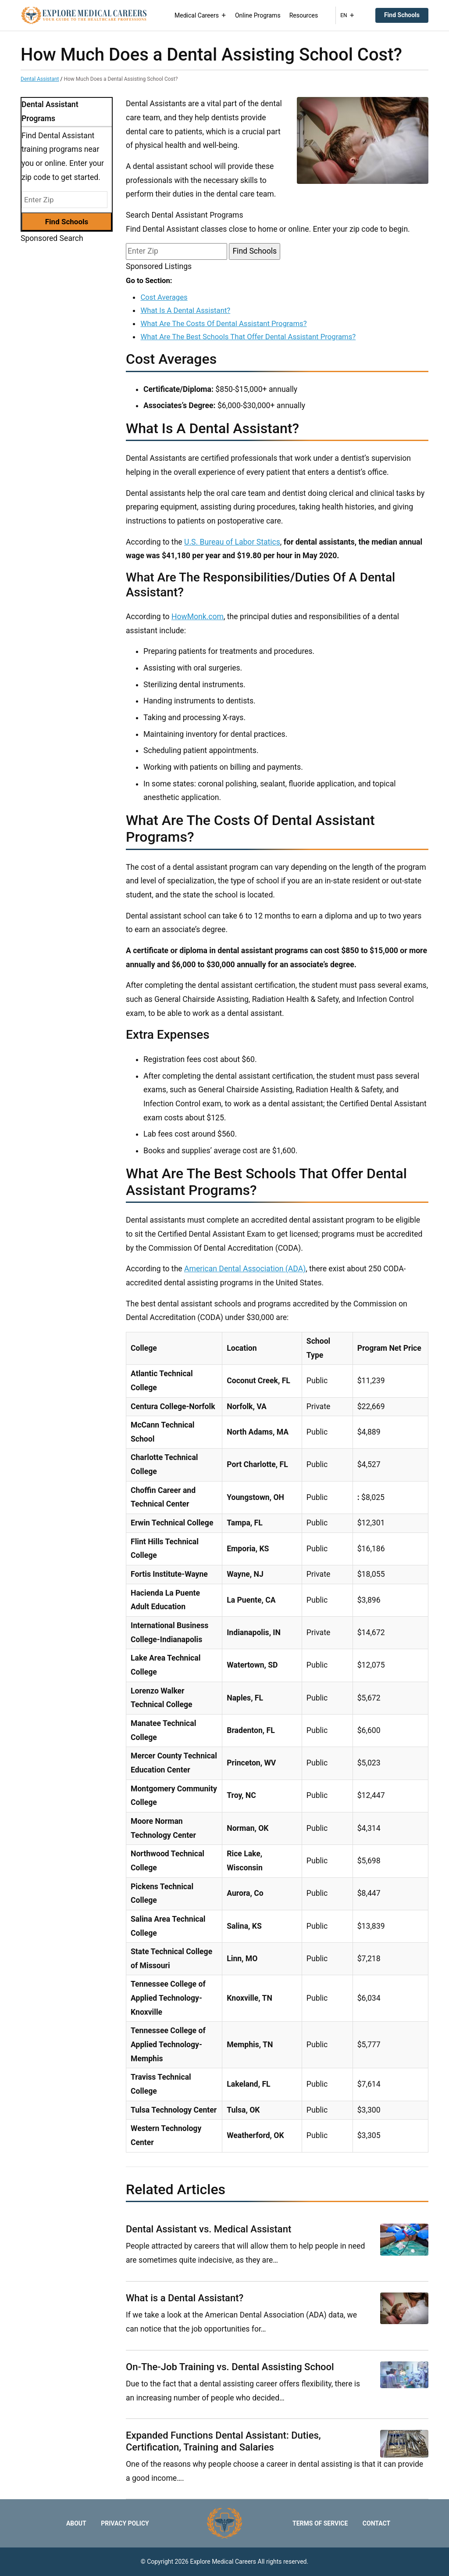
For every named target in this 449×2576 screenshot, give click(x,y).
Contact (376, 2523)
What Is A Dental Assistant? (185, 310)
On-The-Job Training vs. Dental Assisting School (230, 2366)
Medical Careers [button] (200, 15)
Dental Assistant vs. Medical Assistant (208, 2229)
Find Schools (402, 14)
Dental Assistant (40, 79)
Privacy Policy (125, 2523)
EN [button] (347, 15)
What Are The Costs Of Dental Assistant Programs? (223, 323)
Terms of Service (320, 2523)
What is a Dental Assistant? (184, 2298)
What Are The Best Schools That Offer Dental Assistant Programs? (248, 336)
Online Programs (258, 15)
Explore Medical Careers (223, 2561)
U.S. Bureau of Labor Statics (232, 542)
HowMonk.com (197, 616)
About (76, 2523)
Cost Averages (163, 297)
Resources (303, 15)
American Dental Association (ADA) (245, 1268)
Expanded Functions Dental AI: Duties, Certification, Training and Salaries (223, 2441)
